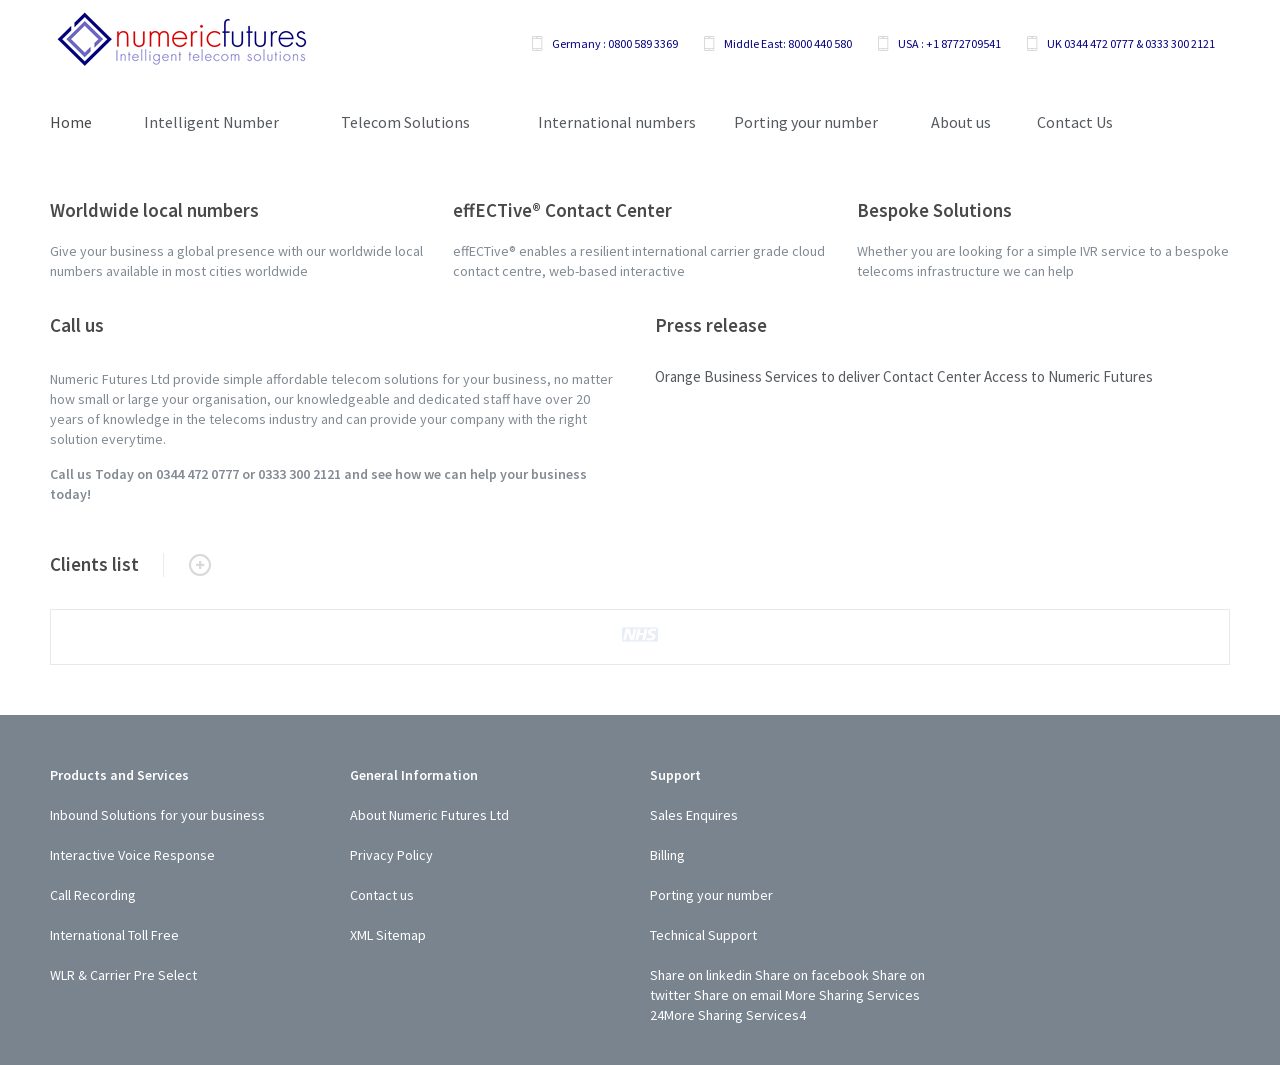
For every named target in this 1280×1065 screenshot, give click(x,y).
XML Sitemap (388, 935)
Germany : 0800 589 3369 (615, 43)
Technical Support (703, 935)
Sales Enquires (694, 815)
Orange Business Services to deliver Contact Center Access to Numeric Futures (904, 376)
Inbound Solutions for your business (157, 815)
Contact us (382, 895)
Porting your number (711, 895)
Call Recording (93, 895)
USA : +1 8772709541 (949, 43)
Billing (667, 855)
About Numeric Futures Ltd (429, 815)
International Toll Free (114, 935)
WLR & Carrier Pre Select (123, 975)
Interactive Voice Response (132, 855)
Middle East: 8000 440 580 (788, 43)
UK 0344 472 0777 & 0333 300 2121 (1131, 43)
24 (657, 1015)
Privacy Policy (391, 855)
